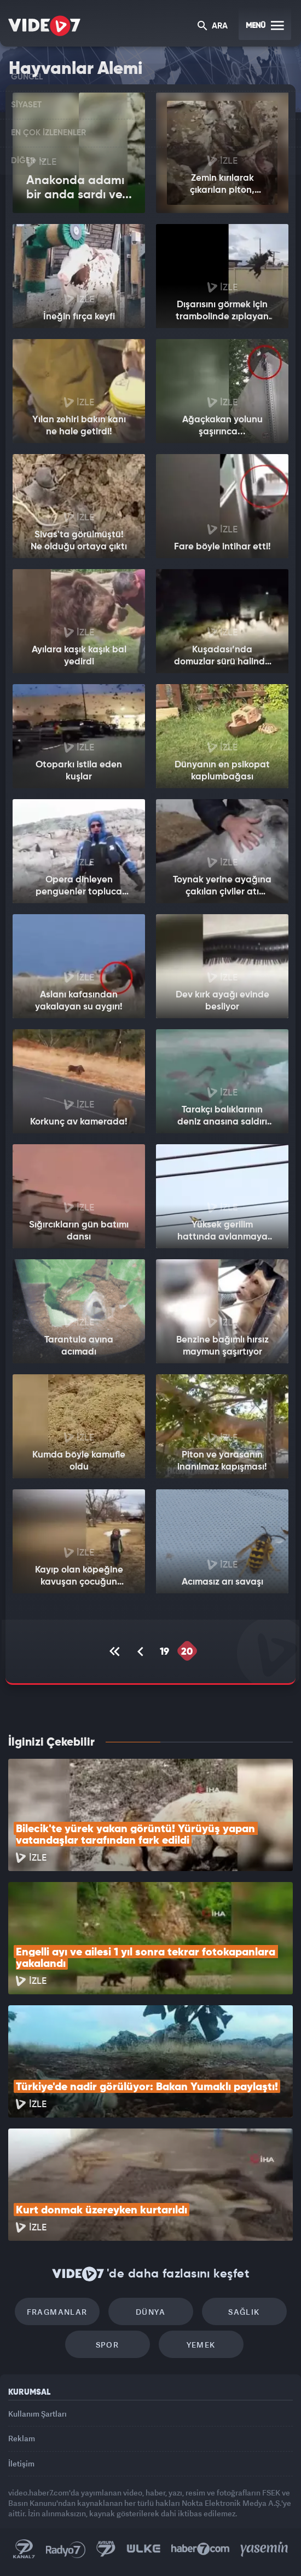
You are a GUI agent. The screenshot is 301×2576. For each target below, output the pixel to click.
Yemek (201, 2344)
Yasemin (264, 2549)
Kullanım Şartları (37, 2413)
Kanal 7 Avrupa (106, 2549)
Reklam (21, 2438)
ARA (213, 26)
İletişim (21, 2463)
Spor (107, 2344)
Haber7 (200, 2549)
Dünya (150, 2312)
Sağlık (243, 2312)
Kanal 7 (24, 2549)
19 (164, 1652)
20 (187, 1652)
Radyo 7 (65, 2549)
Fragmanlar (57, 2312)
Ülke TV (143, 2549)
